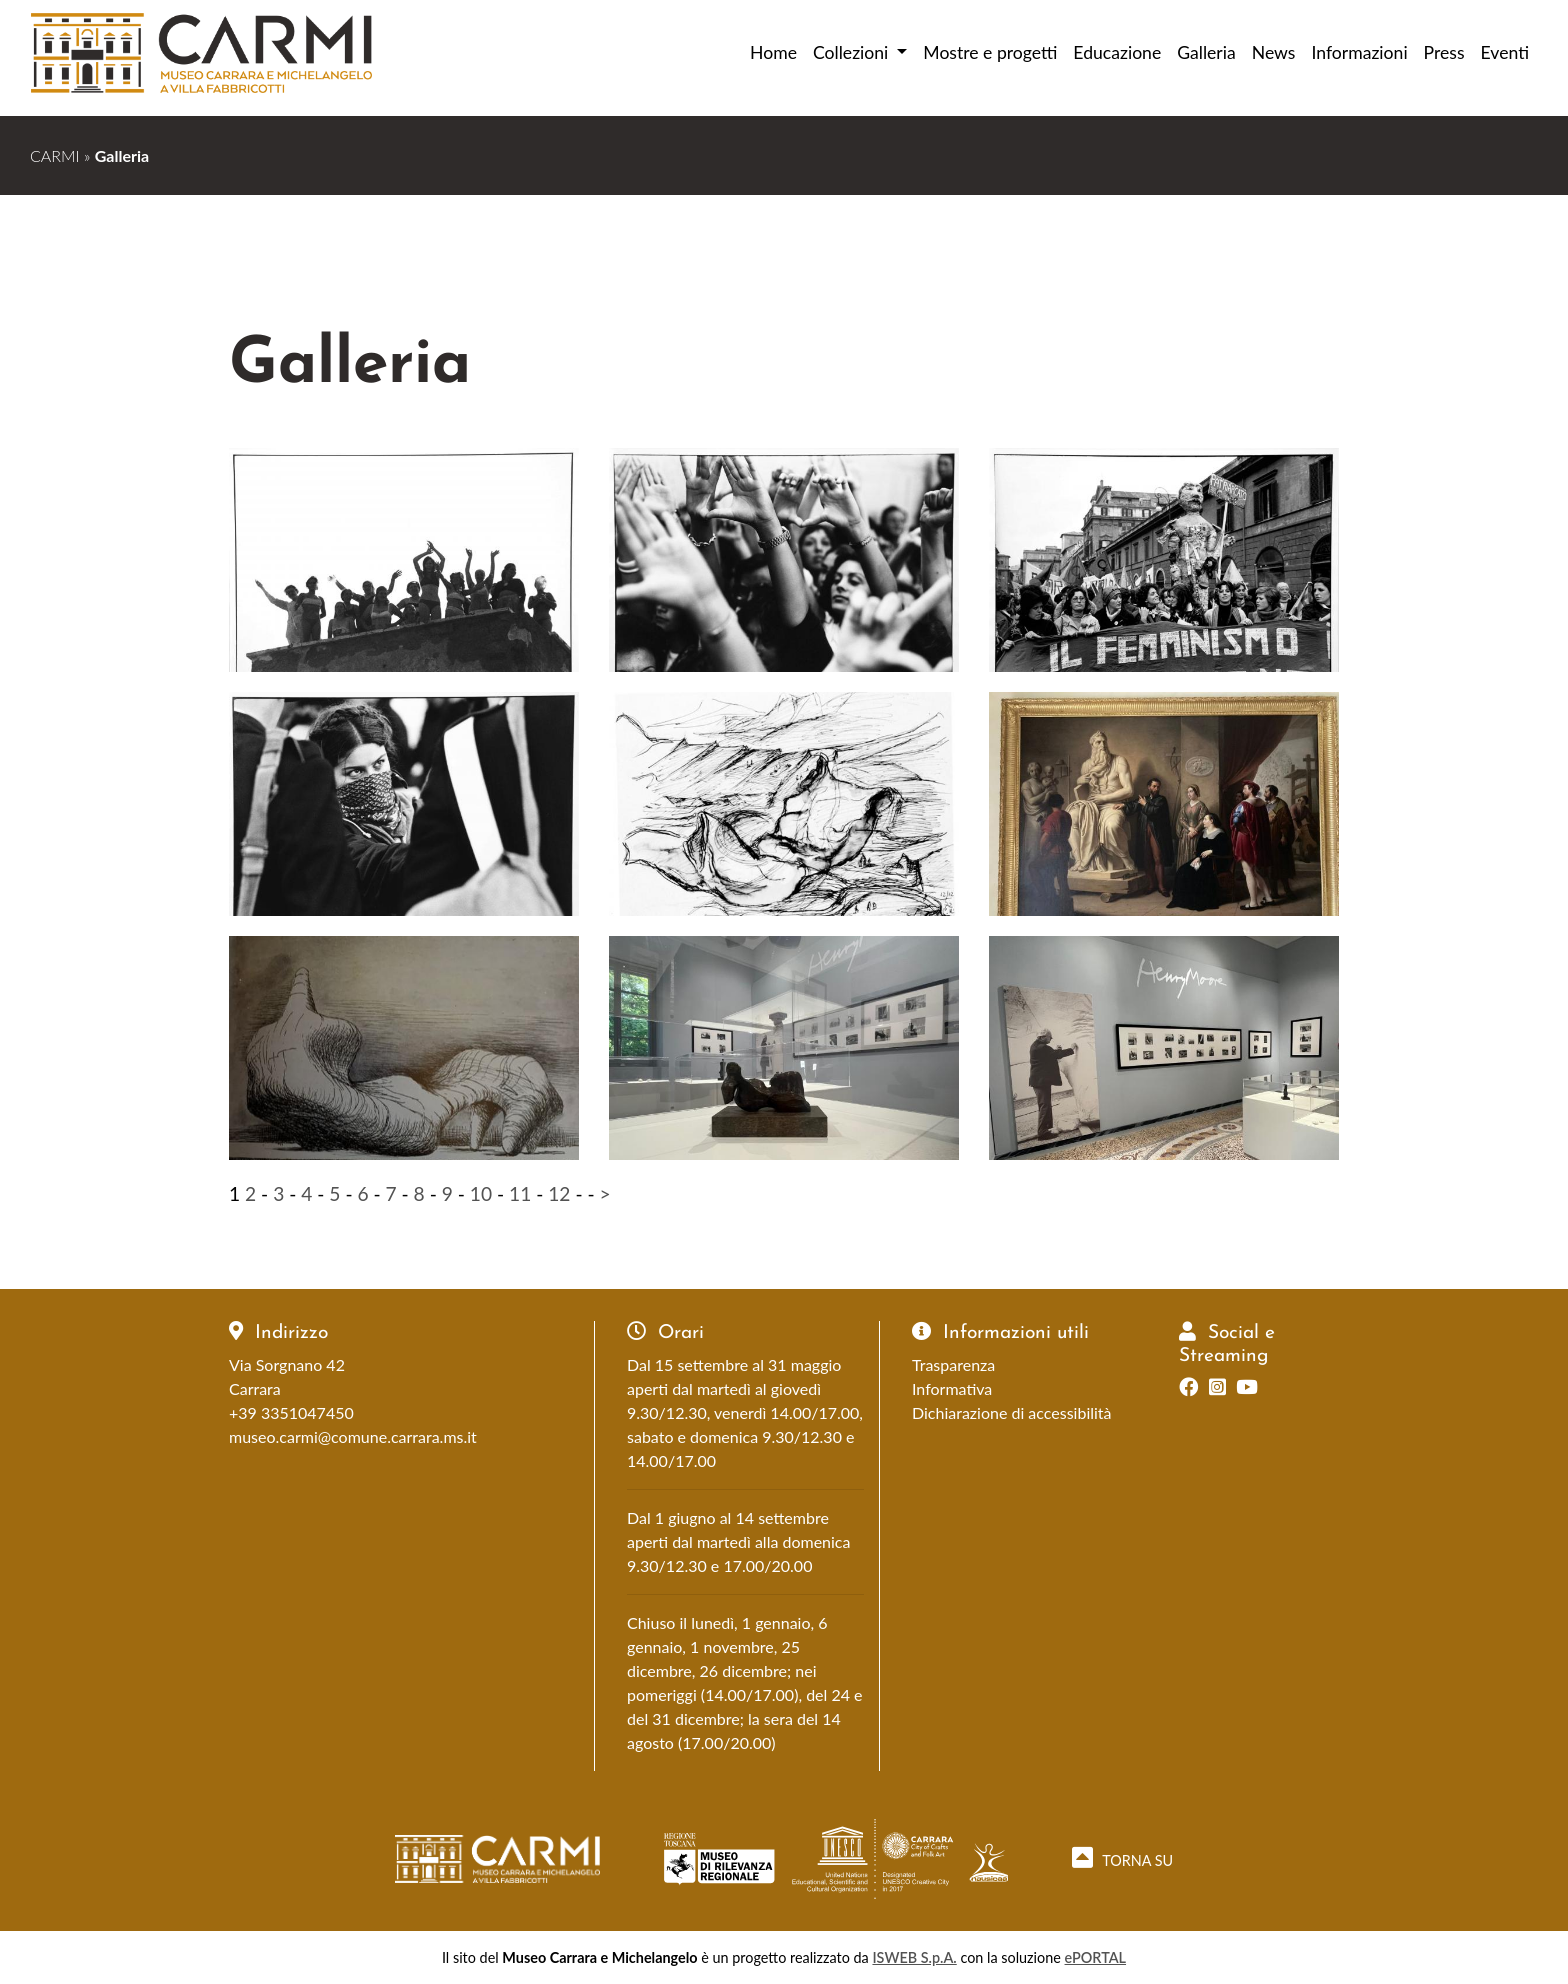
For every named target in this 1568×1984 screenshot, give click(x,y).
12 (559, 1193)
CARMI (55, 155)
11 (520, 1193)
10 (481, 1193)
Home (773, 52)
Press (1444, 52)
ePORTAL (1096, 1957)
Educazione (1117, 52)
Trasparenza (953, 1364)
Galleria (1206, 52)
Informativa (952, 1388)
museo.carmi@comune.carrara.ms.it (353, 1436)
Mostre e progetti (990, 52)
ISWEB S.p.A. (914, 1957)
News (1274, 52)
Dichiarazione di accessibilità (1012, 1412)
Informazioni (1359, 52)
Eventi (1505, 52)
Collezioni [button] (853, 52)
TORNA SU (1123, 1857)
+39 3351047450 (291, 1412)
